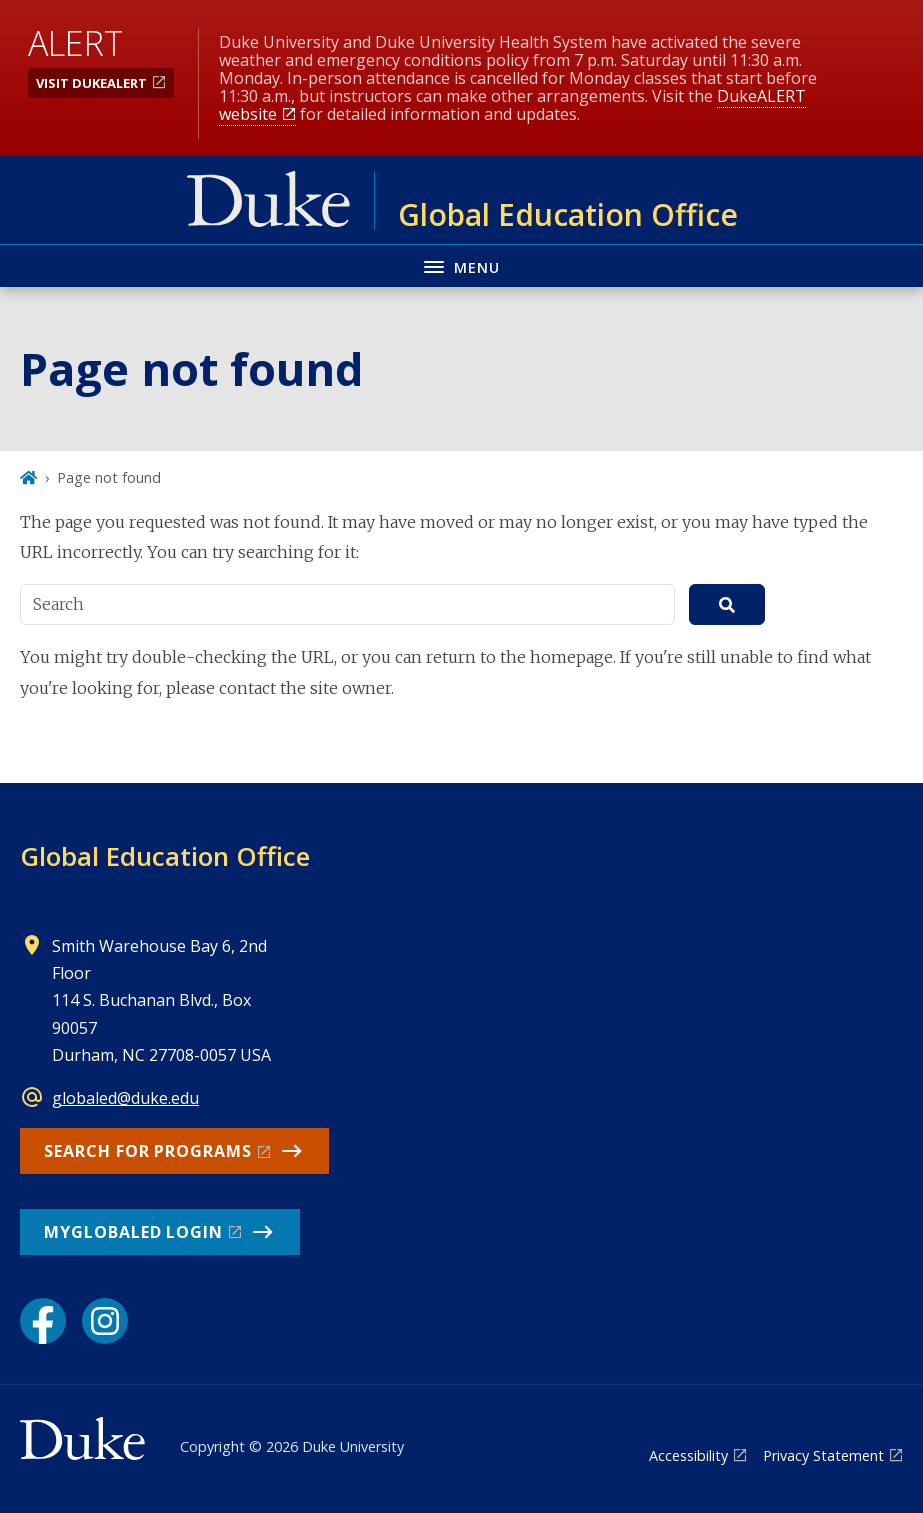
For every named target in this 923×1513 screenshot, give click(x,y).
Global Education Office (165, 856)
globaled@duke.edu (125, 1098)
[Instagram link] (105, 1321)
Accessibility (688, 1455)
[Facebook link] (43, 1321)
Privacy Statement (823, 1455)
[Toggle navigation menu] (461, 265)
